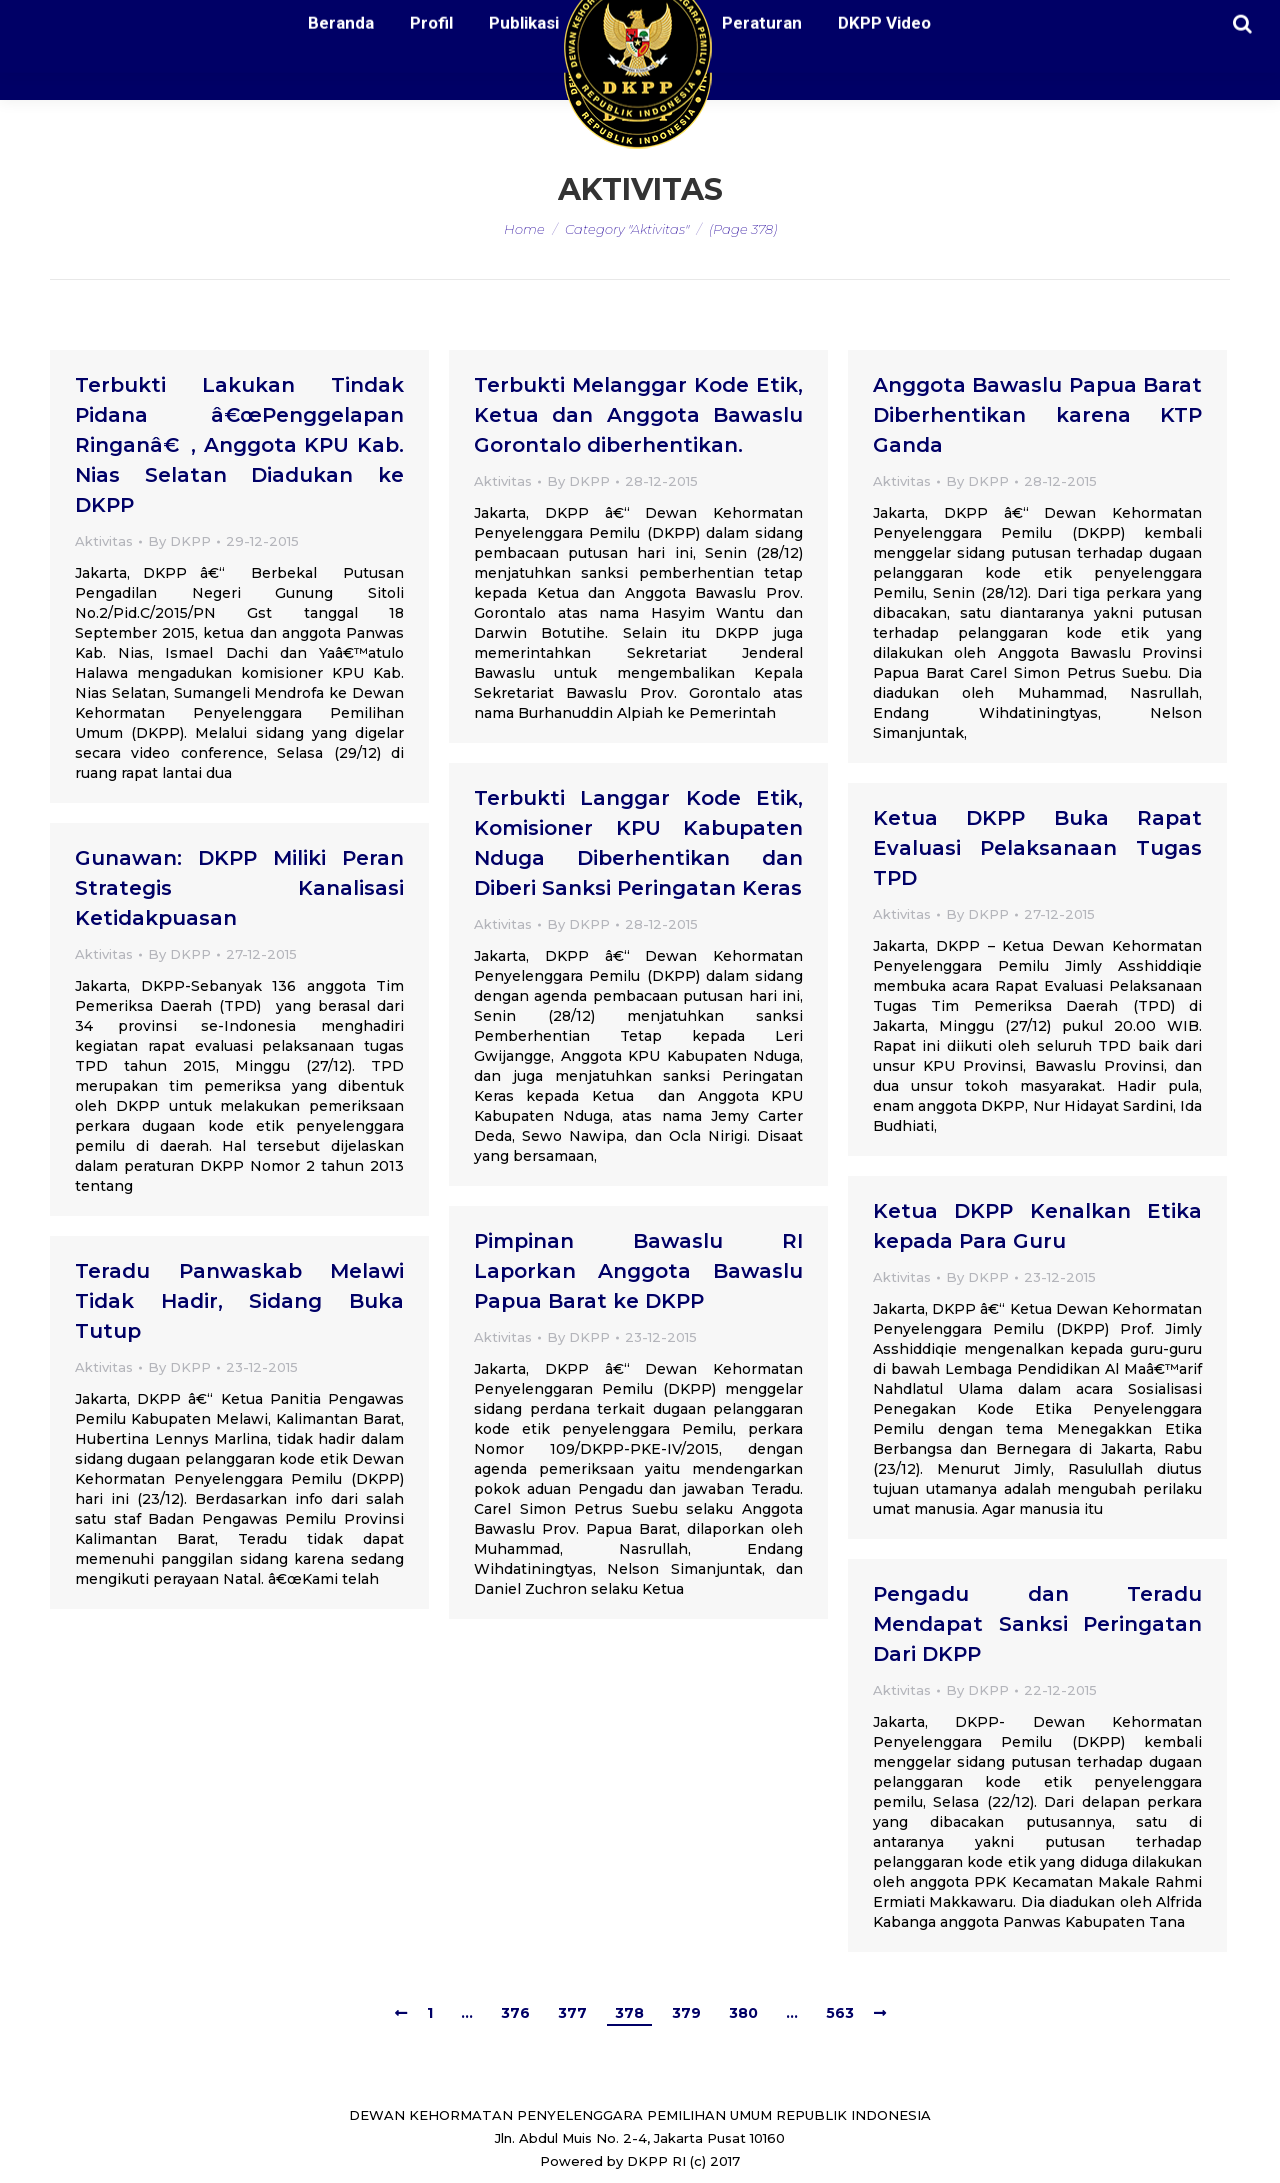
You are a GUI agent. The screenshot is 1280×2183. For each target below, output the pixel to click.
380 (743, 2013)
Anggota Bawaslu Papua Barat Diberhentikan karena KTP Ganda (1037, 415)
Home (524, 229)
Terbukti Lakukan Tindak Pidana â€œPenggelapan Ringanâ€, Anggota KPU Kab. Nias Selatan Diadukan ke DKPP (239, 445)
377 (572, 2013)
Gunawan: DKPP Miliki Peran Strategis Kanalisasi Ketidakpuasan (239, 888)
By (179, 541)
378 (629, 2013)
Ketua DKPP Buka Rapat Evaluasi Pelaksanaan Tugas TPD (1037, 848)
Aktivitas (104, 541)
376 (515, 2013)
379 (686, 2013)
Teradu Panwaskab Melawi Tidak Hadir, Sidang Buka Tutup (239, 1301)
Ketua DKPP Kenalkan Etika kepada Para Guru (1037, 1226)
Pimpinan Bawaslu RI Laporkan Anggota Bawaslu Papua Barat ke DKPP (638, 1271)
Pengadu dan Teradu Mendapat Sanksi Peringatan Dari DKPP (1037, 1624)
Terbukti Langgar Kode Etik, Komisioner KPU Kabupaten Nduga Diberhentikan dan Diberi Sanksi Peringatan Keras (638, 843)
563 (840, 2013)
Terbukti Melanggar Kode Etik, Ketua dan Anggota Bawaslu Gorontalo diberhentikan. (638, 415)
